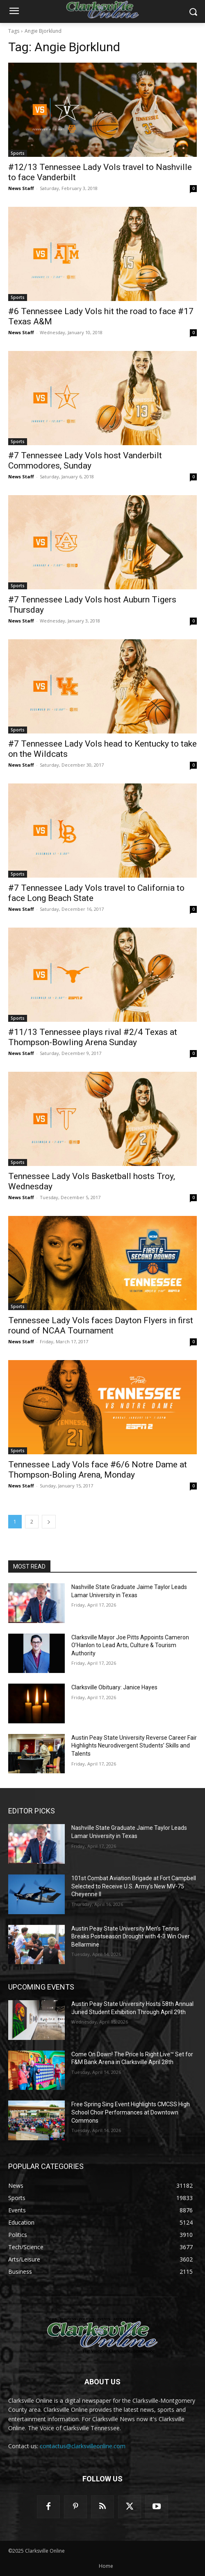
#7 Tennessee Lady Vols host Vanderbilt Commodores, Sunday (85, 460)
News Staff (21, 188)
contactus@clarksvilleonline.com (82, 2446)
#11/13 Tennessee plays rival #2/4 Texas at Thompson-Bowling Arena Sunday (92, 1037)
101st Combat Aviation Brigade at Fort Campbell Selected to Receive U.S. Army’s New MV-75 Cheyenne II (133, 1886)
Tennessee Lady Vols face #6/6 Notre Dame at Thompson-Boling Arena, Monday (97, 1470)
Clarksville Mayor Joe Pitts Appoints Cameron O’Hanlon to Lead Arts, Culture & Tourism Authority (130, 1645)
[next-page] (49, 1521)
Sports (18, 153)
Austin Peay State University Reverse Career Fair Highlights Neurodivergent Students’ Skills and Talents (134, 1745)
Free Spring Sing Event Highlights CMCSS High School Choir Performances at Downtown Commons (130, 2112)
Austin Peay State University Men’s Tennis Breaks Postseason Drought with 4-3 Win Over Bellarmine (130, 1936)
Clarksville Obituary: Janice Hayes (114, 1687)
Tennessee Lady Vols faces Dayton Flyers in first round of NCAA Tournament (100, 1325)
